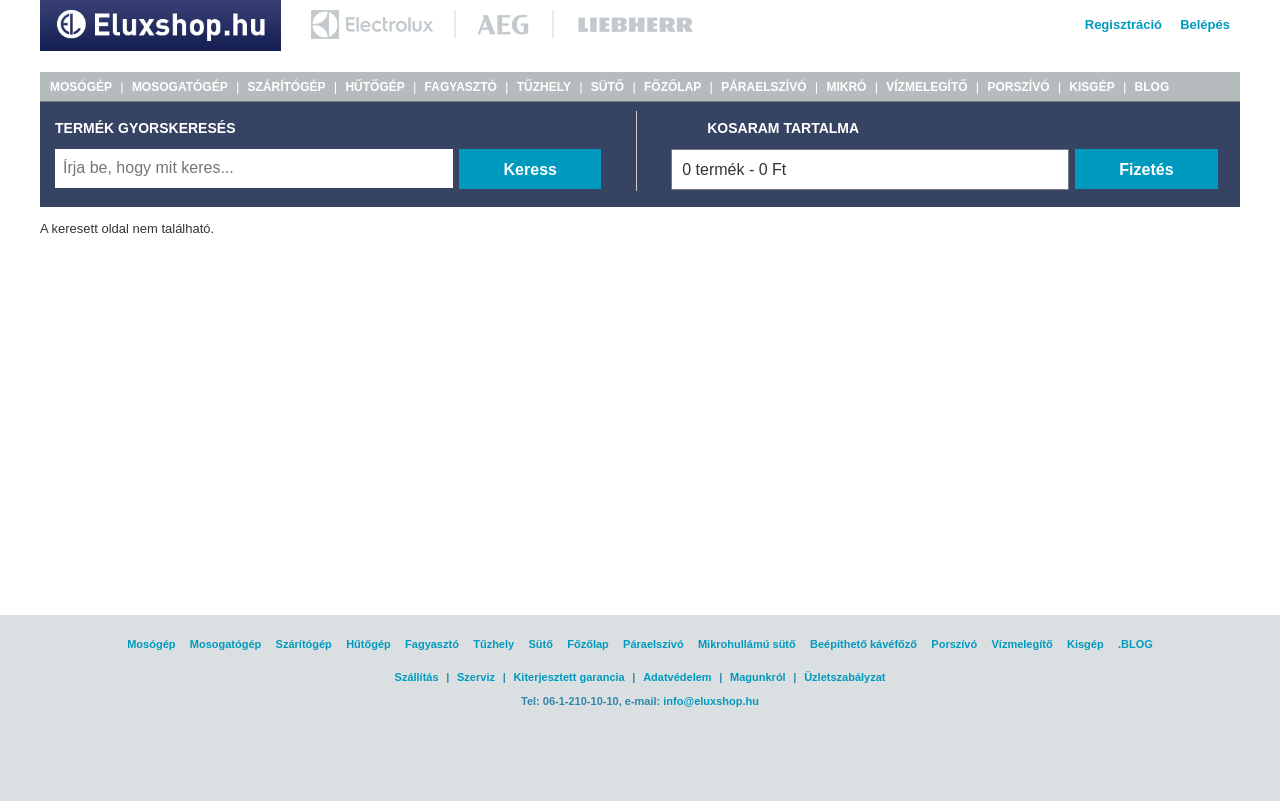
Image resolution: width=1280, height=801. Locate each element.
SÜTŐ (607, 87)
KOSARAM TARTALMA (783, 128)
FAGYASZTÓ (461, 87)
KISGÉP (1091, 87)
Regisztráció (1123, 24)
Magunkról (758, 677)
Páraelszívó (653, 644)
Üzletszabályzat (844, 677)
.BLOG (1135, 644)
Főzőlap (588, 644)
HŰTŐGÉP (374, 87)
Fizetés (1146, 169)
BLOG (1152, 87)
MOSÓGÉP (81, 87)
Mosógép (151, 644)
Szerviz (476, 677)
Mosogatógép (226, 644)
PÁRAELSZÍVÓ (763, 87)
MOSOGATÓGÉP (180, 87)
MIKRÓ (846, 87)
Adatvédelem (677, 677)
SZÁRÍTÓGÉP (287, 87)
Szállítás (417, 677)
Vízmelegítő (1022, 644)
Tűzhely (493, 644)
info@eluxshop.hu (711, 701)
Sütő (540, 644)
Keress (530, 169)
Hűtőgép (368, 644)
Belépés (1205, 24)
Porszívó (954, 644)
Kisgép (1085, 644)
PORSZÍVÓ (1018, 87)
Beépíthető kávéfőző (863, 644)
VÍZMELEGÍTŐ (926, 87)
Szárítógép (304, 644)
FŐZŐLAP (672, 87)
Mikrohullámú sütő (747, 644)
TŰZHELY (544, 87)
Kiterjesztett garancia (568, 677)
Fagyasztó (432, 644)
